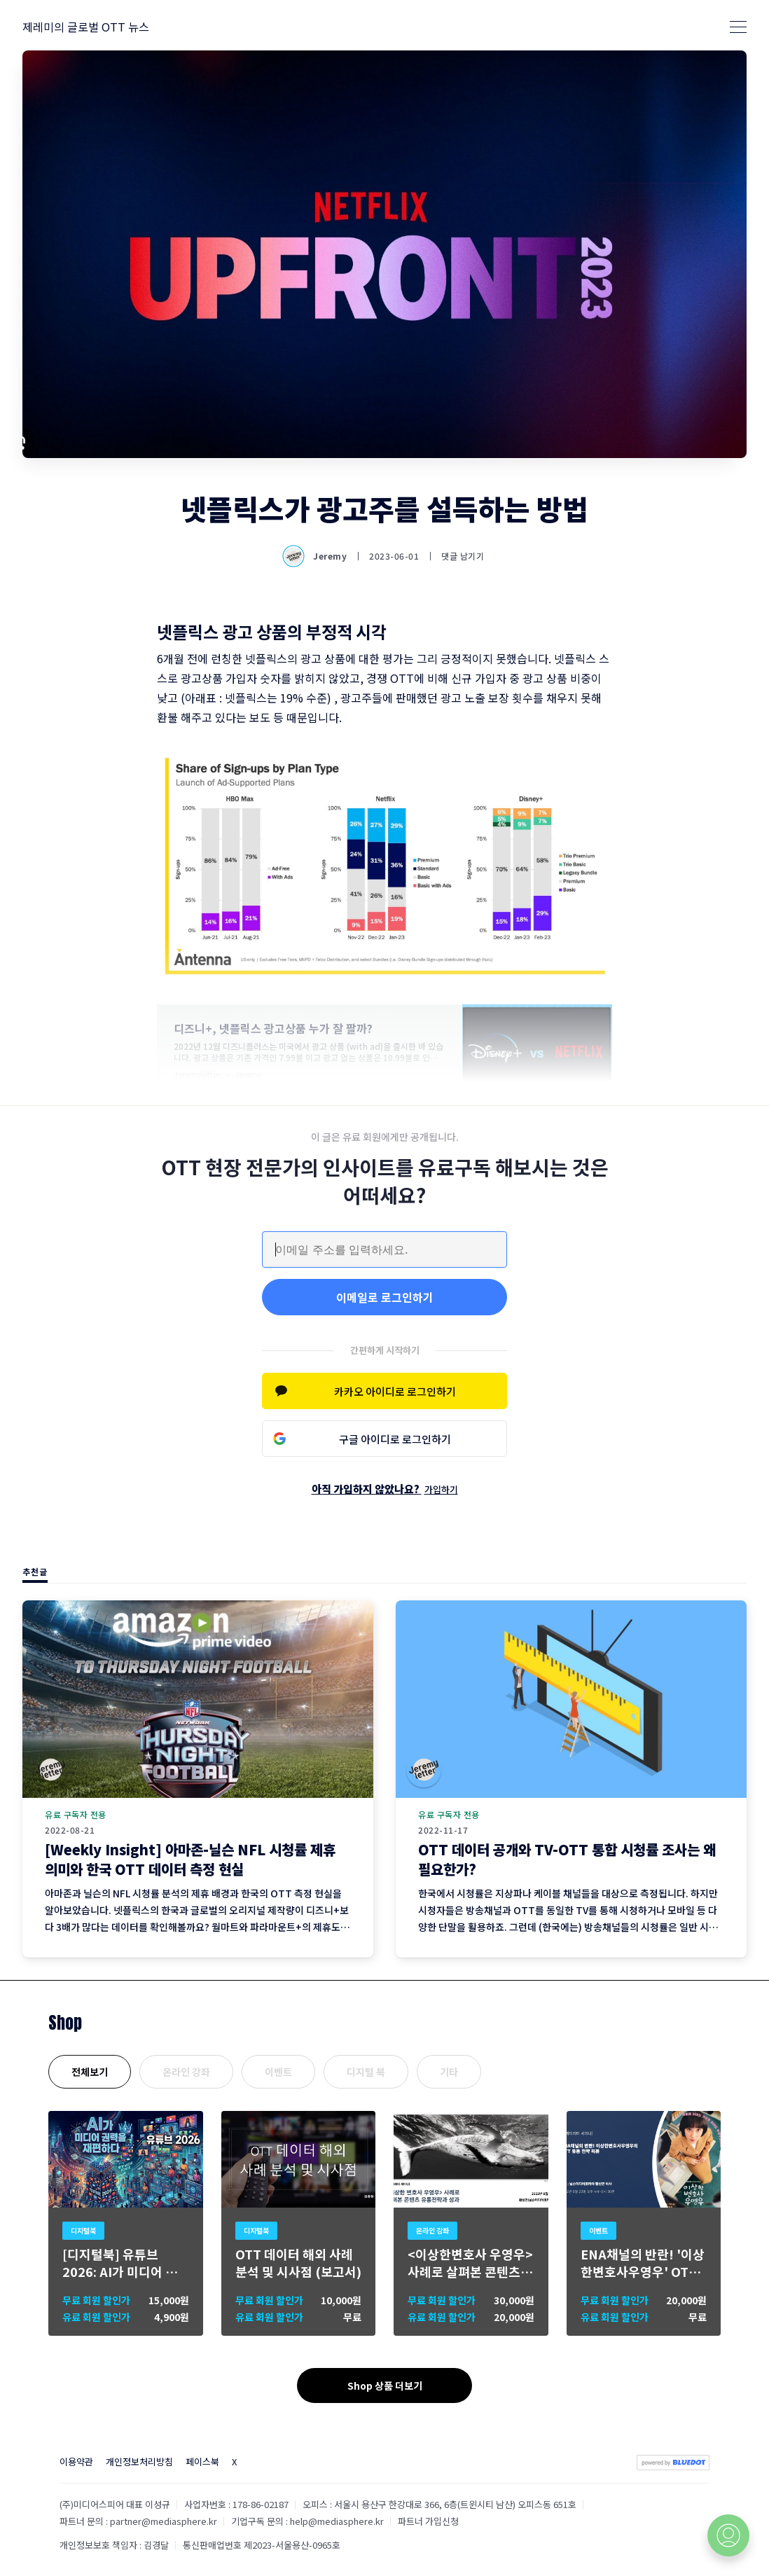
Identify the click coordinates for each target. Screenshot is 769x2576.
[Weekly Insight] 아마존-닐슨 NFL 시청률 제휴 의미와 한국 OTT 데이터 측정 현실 (190, 1859)
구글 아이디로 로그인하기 (395, 1439)
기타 (449, 2072)
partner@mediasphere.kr (163, 2521)
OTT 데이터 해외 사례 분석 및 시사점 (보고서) (298, 2262)
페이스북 (202, 2461)
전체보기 (89, 2072)
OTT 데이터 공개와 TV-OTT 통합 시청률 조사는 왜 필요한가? (567, 1859)
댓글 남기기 (462, 556)
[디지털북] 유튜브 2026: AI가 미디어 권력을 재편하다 (119, 2263)
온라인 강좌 (186, 2072)
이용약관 (76, 2461)
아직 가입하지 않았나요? (385, 1488)
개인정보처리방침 (139, 2461)
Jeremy (316, 556)
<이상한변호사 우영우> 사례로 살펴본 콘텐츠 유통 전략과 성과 (470, 2263)
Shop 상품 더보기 (384, 2385)
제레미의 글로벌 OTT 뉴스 (85, 26)
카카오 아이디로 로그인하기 (395, 1391)
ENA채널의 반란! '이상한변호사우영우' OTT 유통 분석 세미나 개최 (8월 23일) (643, 2263)
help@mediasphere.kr (337, 2521)
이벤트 (278, 2072)
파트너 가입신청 (428, 2521)
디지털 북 (366, 2072)
